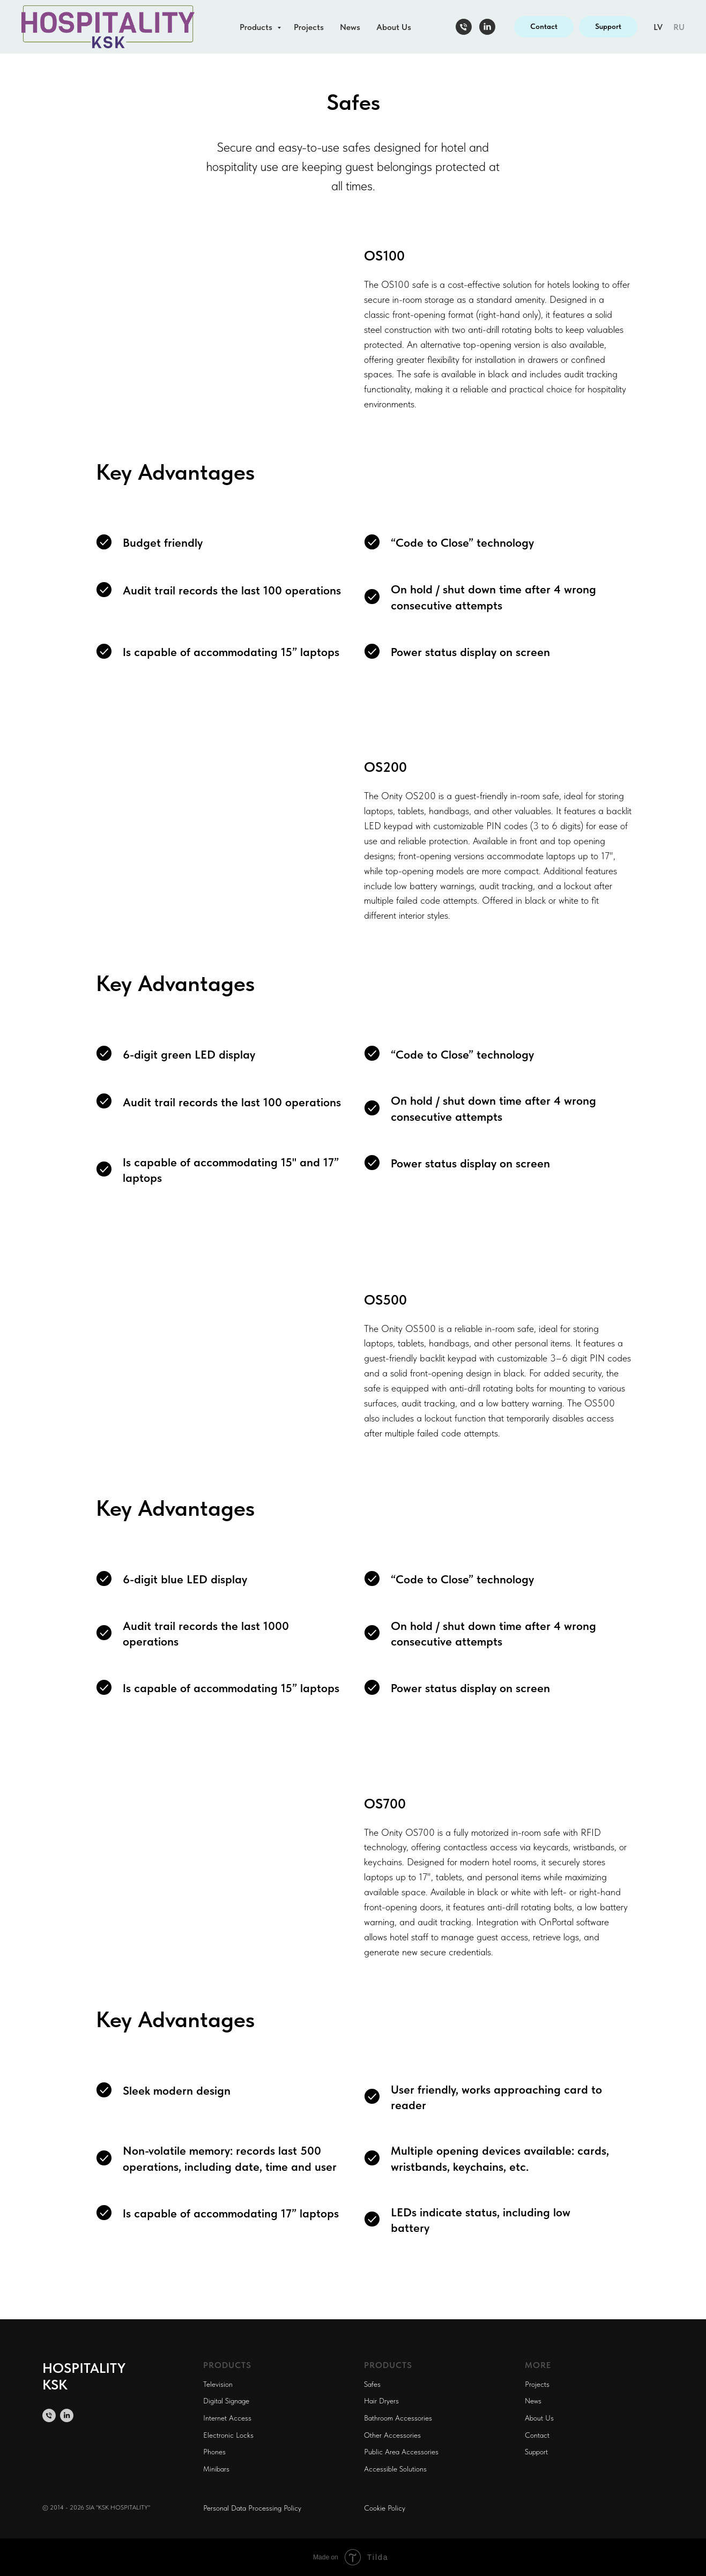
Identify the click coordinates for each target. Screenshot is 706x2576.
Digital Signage (226, 2400)
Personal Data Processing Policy (252, 2508)
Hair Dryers (381, 2400)
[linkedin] (487, 27)
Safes (372, 2384)
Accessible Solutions (395, 2469)
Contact (537, 2435)
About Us (393, 27)
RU (679, 27)
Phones (214, 2451)
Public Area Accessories (401, 2451)
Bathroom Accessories (398, 2418)
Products (257, 27)
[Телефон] (464, 27)
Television (218, 2384)
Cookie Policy (384, 2508)
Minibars (216, 2469)
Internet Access (227, 2418)
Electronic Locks (228, 2435)
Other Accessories (392, 2435)
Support (536, 2451)
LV (658, 27)
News (350, 27)
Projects (309, 27)
